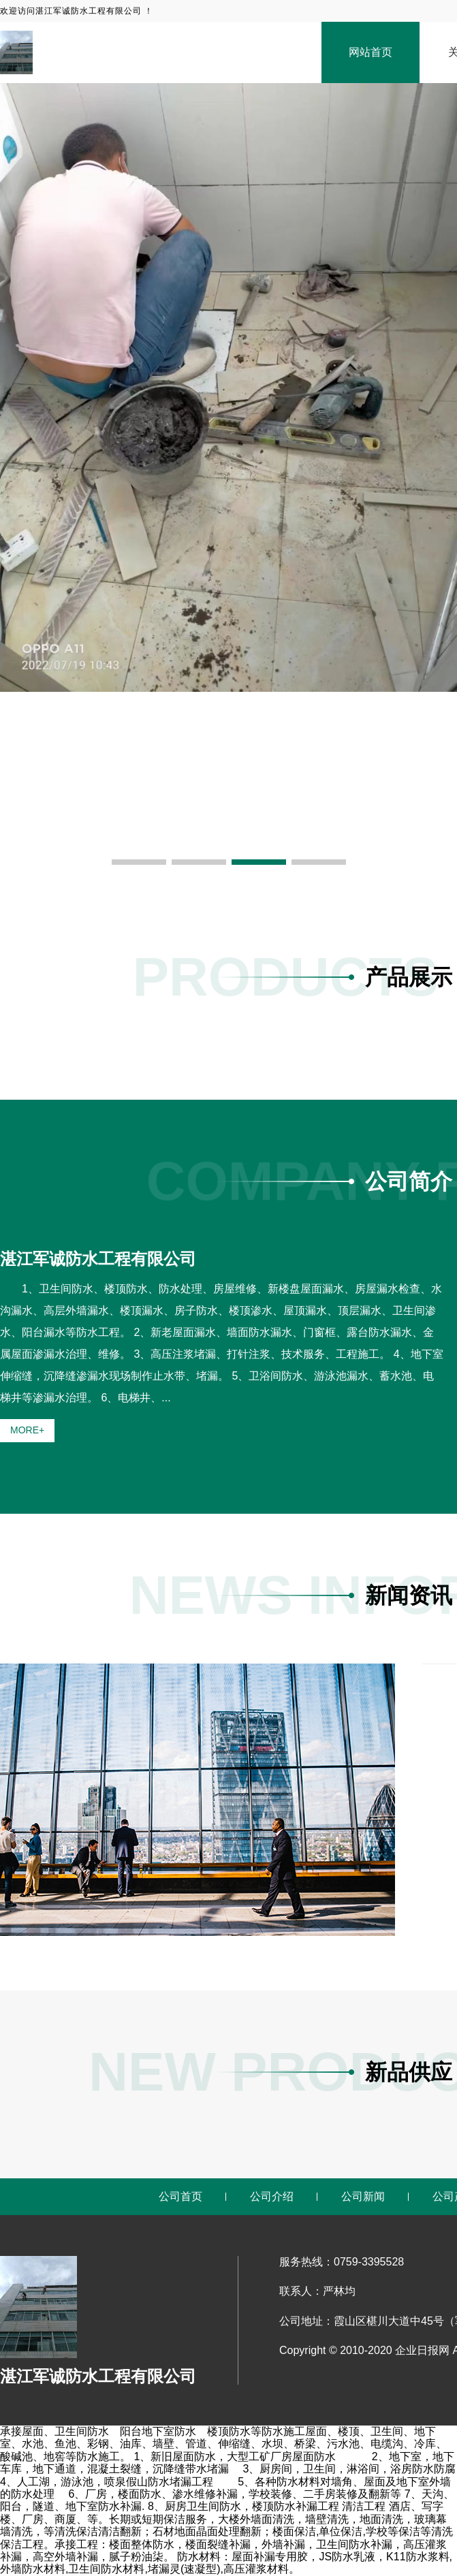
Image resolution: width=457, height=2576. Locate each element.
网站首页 (370, 52)
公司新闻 (363, 2196)
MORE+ (27, 1430)
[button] (139, 862)
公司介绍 (272, 2196)
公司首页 (180, 2196)
